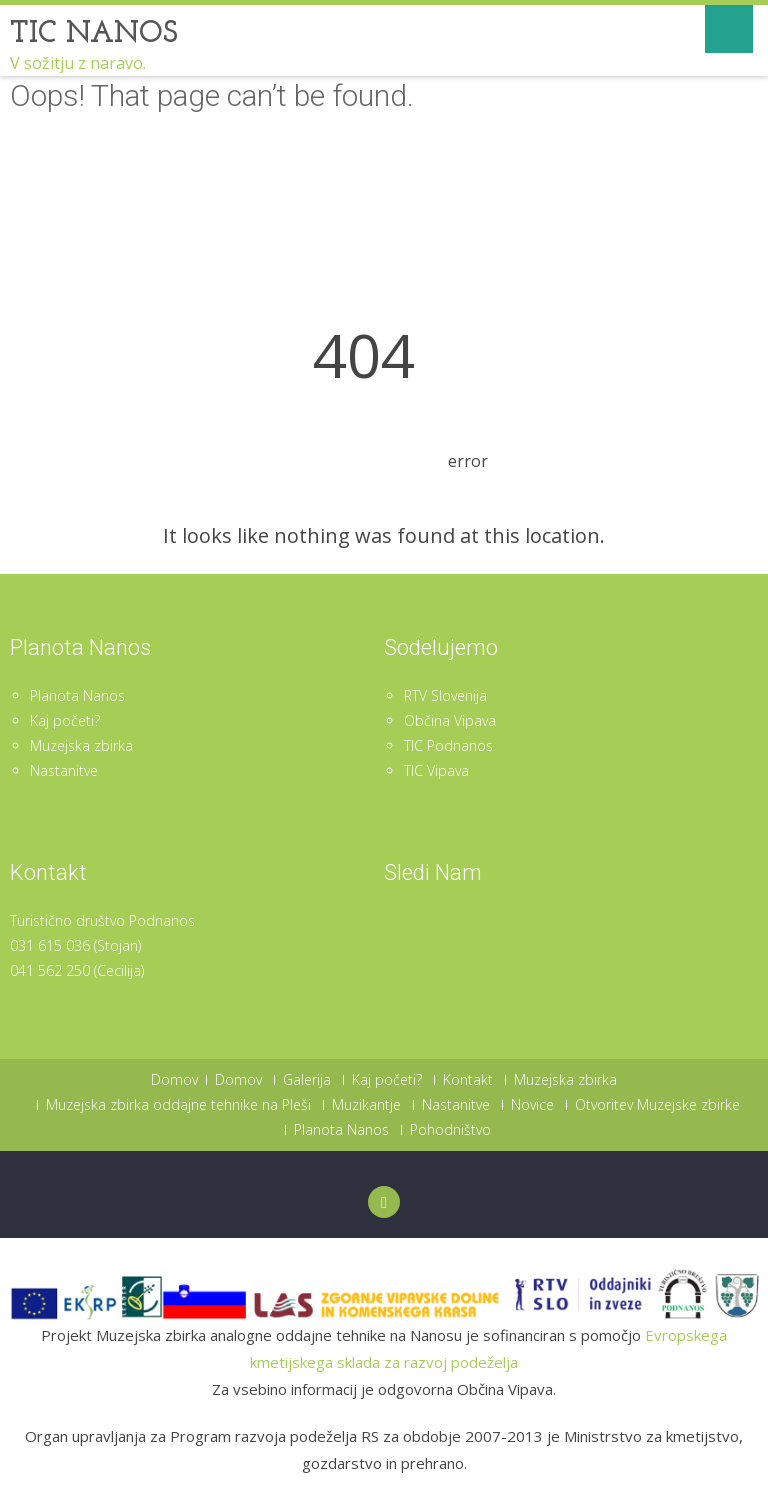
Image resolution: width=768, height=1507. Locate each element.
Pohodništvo (450, 1130)
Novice (532, 1105)
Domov (174, 1080)
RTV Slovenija (445, 695)
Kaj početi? (65, 720)
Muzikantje (366, 1105)
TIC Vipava (436, 770)
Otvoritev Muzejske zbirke (657, 1105)
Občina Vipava (450, 720)
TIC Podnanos (448, 745)
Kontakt (468, 1080)
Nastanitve (64, 770)
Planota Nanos (77, 695)
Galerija (307, 1080)
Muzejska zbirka (81, 745)
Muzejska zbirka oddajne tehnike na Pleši (178, 1105)
